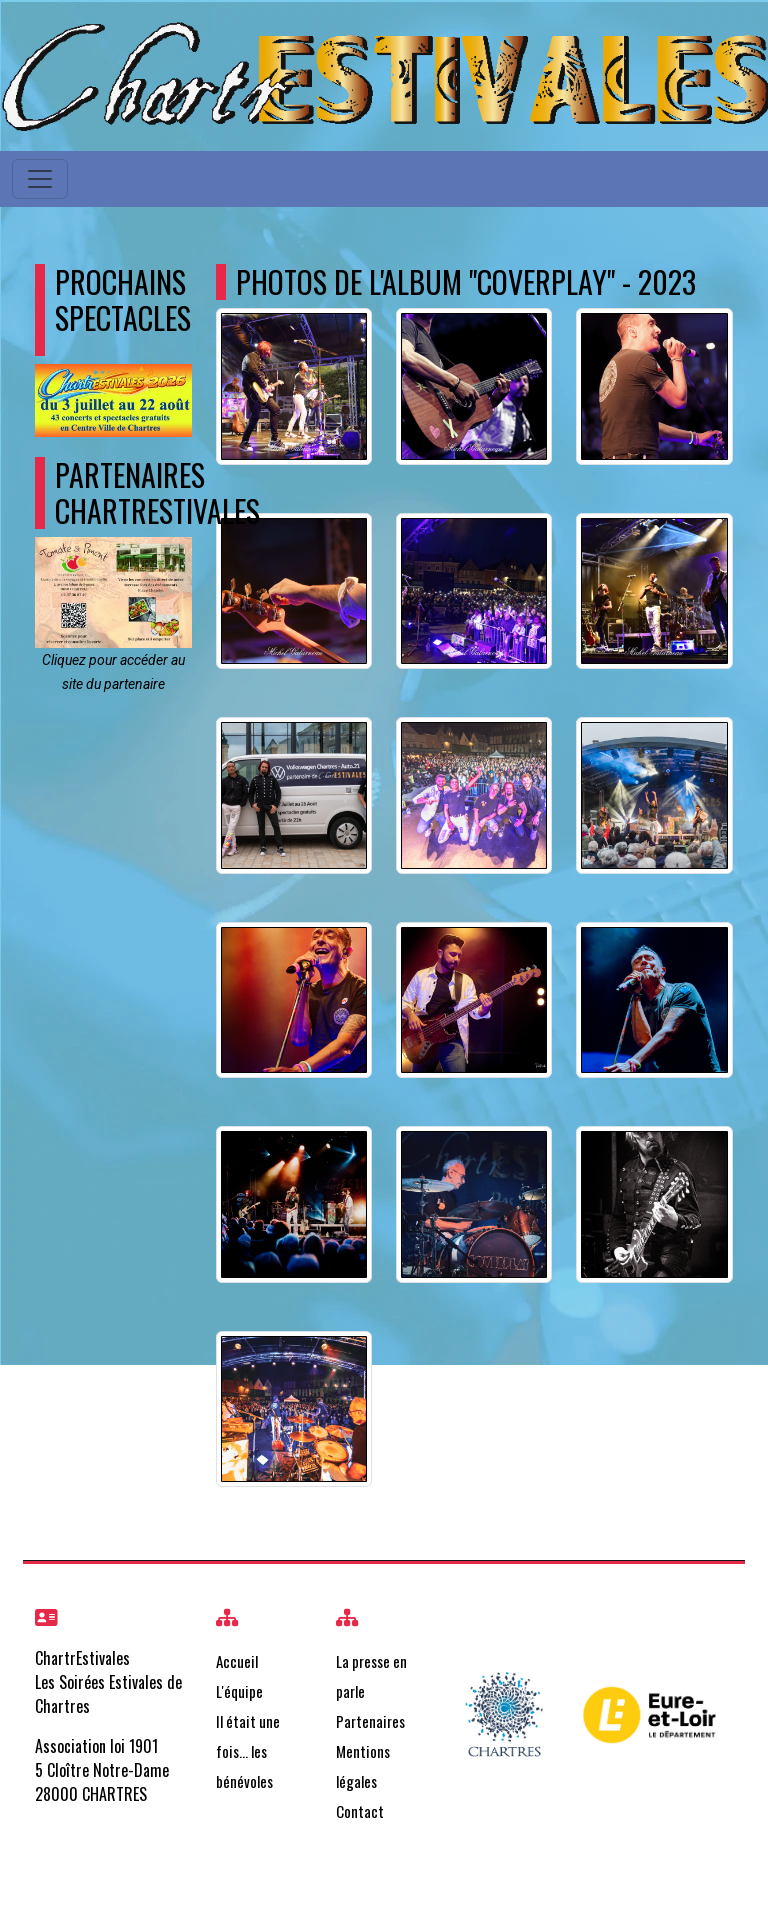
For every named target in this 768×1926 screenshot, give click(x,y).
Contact (360, 1811)
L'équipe (239, 1691)
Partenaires (370, 1721)
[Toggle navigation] (40, 179)
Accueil (237, 1661)
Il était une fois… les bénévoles (248, 1751)
